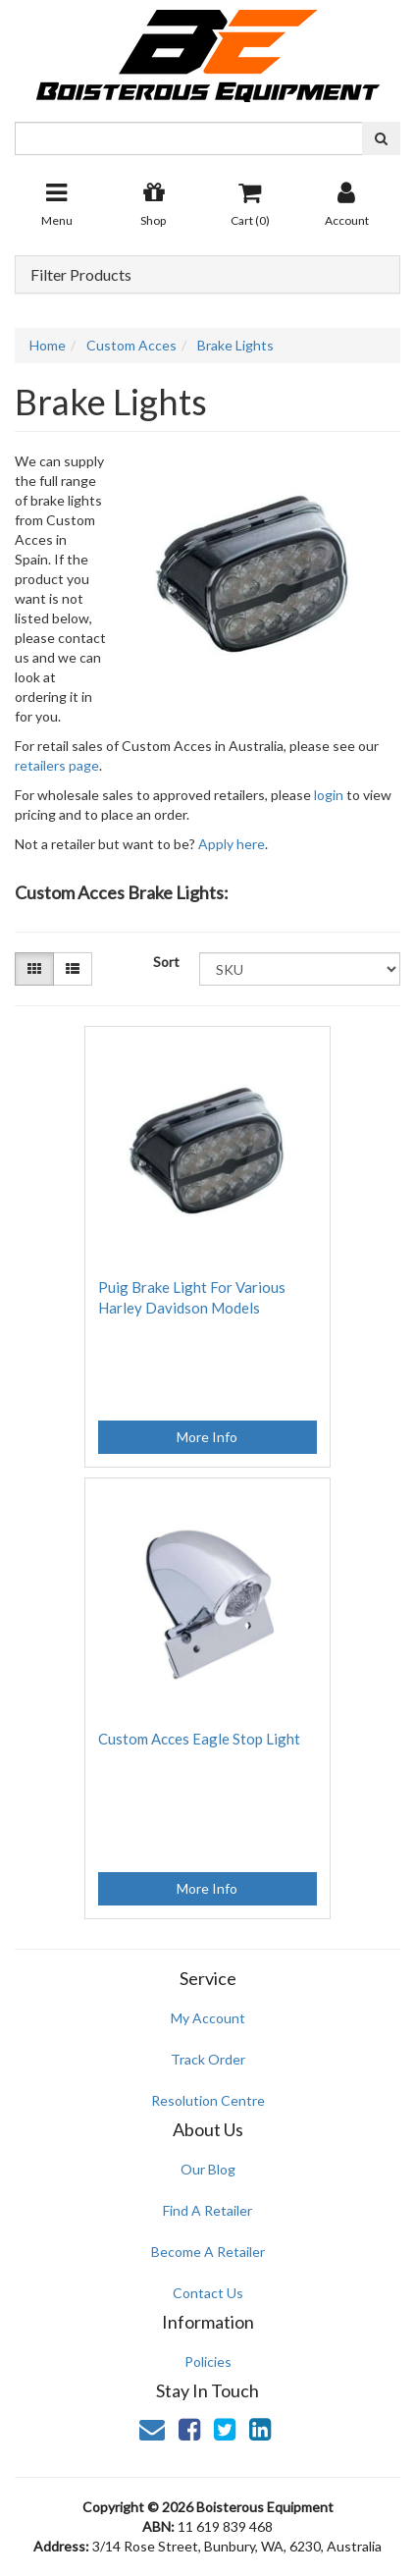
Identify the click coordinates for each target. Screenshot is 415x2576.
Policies (208, 2361)
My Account (208, 2018)
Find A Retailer (207, 2210)
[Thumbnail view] (34, 969)
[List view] (72, 969)
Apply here (231, 843)
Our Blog (208, 2169)
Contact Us (208, 2292)
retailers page (57, 765)
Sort (166, 961)
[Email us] (152, 2428)
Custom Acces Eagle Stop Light (199, 1738)
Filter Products (80, 275)
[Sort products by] (299, 969)
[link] (189, 2428)
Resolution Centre (208, 2100)
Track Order (208, 2059)
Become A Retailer (208, 2251)
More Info (207, 1436)
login (328, 794)
